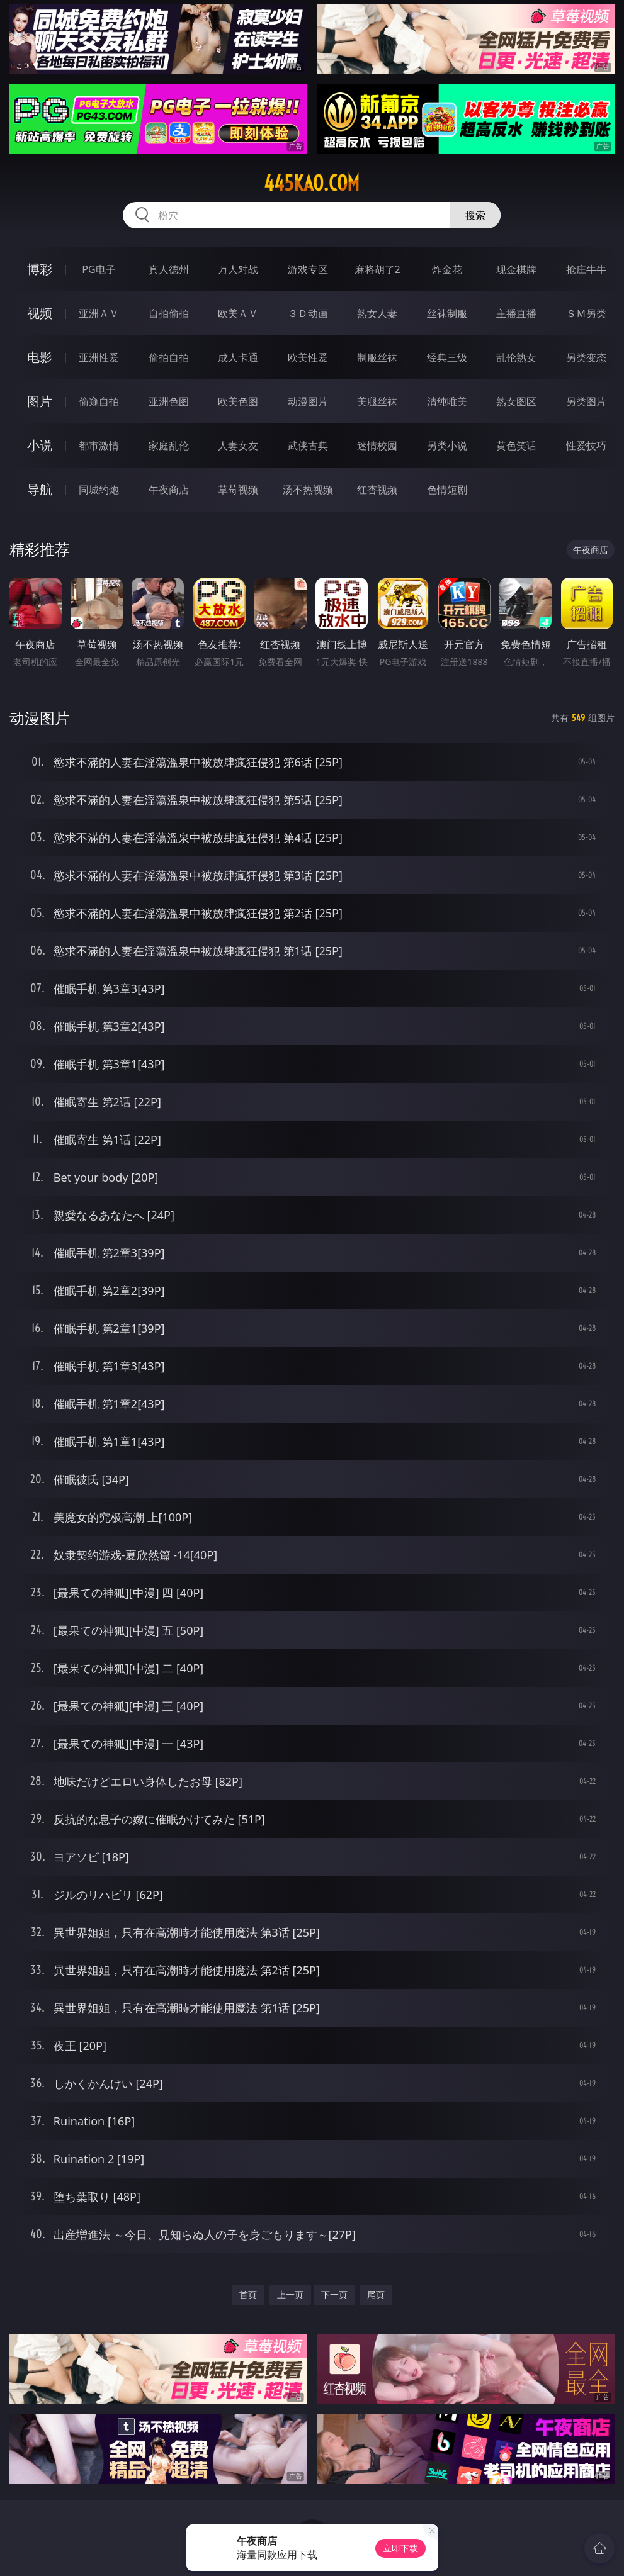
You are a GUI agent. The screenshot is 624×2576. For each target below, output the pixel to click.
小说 (39, 445)
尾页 (376, 2294)
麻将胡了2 (377, 269)
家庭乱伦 (169, 445)
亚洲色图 (169, 401)
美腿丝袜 (377, 401)
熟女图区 (516, 401)
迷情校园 (377, 445)
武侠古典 (308, 445)
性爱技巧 (586, 445)
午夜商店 (169, 489)
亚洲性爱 (99, 357)
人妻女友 (238, 445)
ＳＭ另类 (586, 313)
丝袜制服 (447, 313)
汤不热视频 (308, 489)
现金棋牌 (516, 269)
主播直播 (516, 313)
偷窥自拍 (99, 401)
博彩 (39, 268)
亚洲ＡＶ (99, 313)
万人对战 (238, 269)
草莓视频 (238, 489)
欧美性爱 (308, 357)
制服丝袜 (377, 357)
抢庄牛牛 (586, 269)
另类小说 (447, 445)
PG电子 (98, 269)
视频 (39, 313)
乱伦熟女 (516, 357)
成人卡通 (238, 357)
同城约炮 (99, 489)
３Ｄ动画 (308, 313)
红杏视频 (377, 489)
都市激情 (99, 445)
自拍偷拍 (169, 313)
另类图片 (586, 401)
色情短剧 (447, 489)
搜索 (475, 215)
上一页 (290, 2294)
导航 (39, 489)
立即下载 (400, 2548)
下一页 (334, 2294)
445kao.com (312, 183)
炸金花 (447, 269)
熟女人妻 (377, 313)
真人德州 (169, 269)
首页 (248, 2294)
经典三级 (447, 357)
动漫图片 (308, 401)
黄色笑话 (516, 445)
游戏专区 (308, 269)
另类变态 (586, 357)
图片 (39, 401)
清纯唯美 (447, 401)
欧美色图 (238, 401)
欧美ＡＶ (238, 313)
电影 (39, 357)
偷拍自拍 (169, 357)
